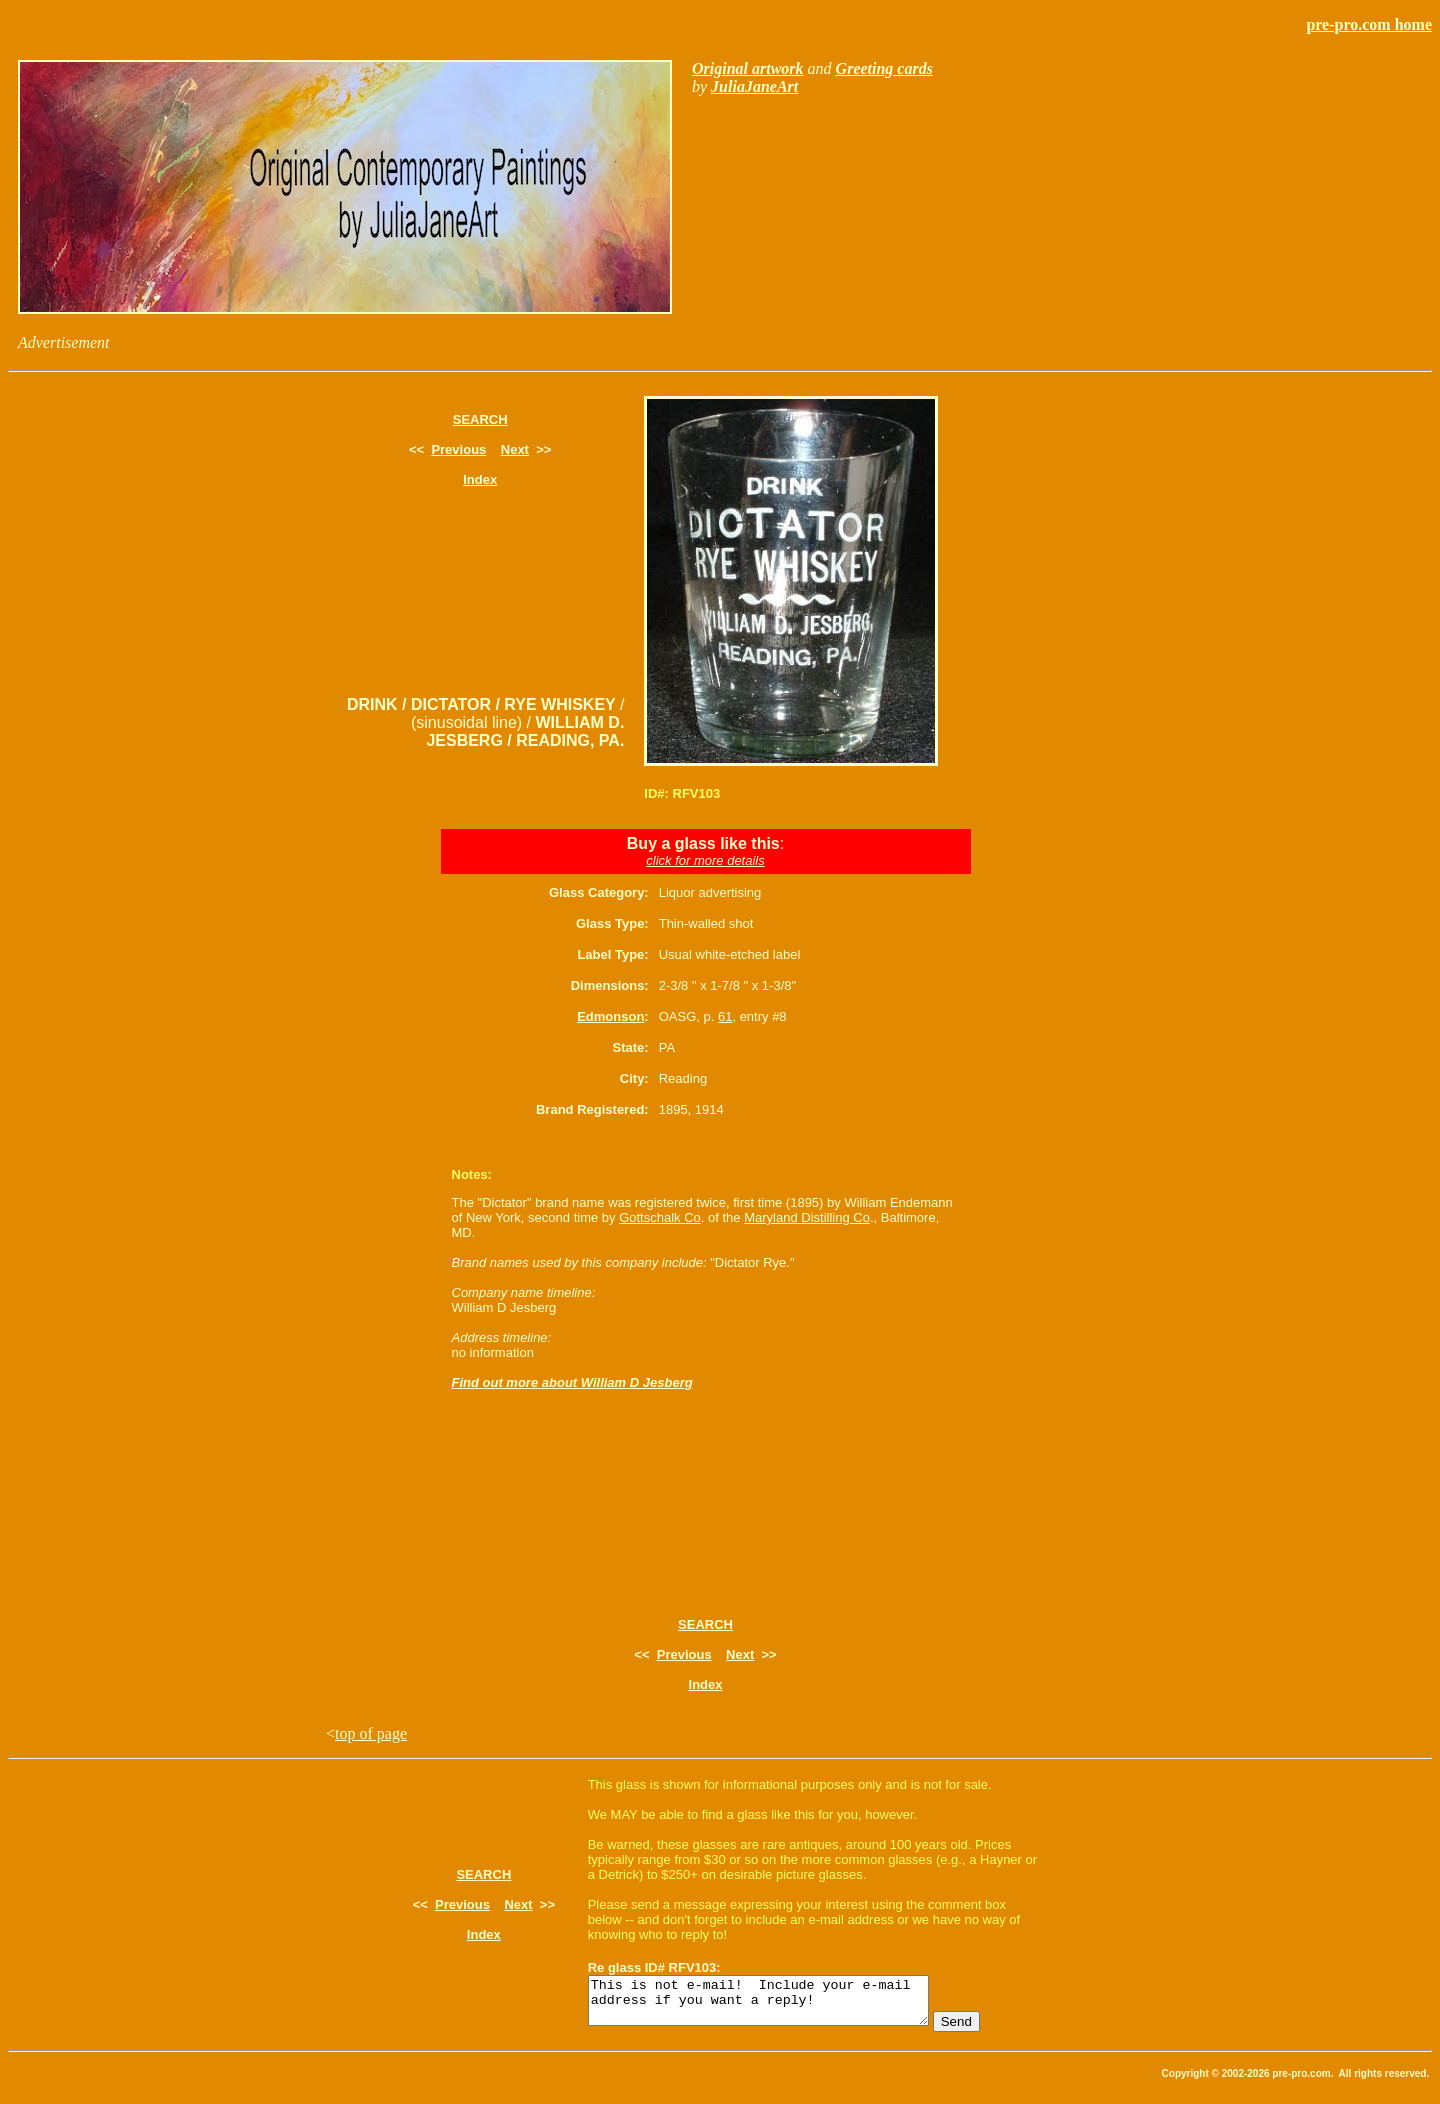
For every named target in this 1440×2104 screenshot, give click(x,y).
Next (515, 449)
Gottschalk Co (660, 1217)
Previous (458, 449)
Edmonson (610, 1016)
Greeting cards (884, 68)
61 (725, 1016)
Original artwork (748, 68)
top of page (371, 1733)
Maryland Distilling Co (807, 1217)
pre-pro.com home (1369, 24)
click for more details (705, 860)
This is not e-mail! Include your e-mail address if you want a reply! (778, 2005)
